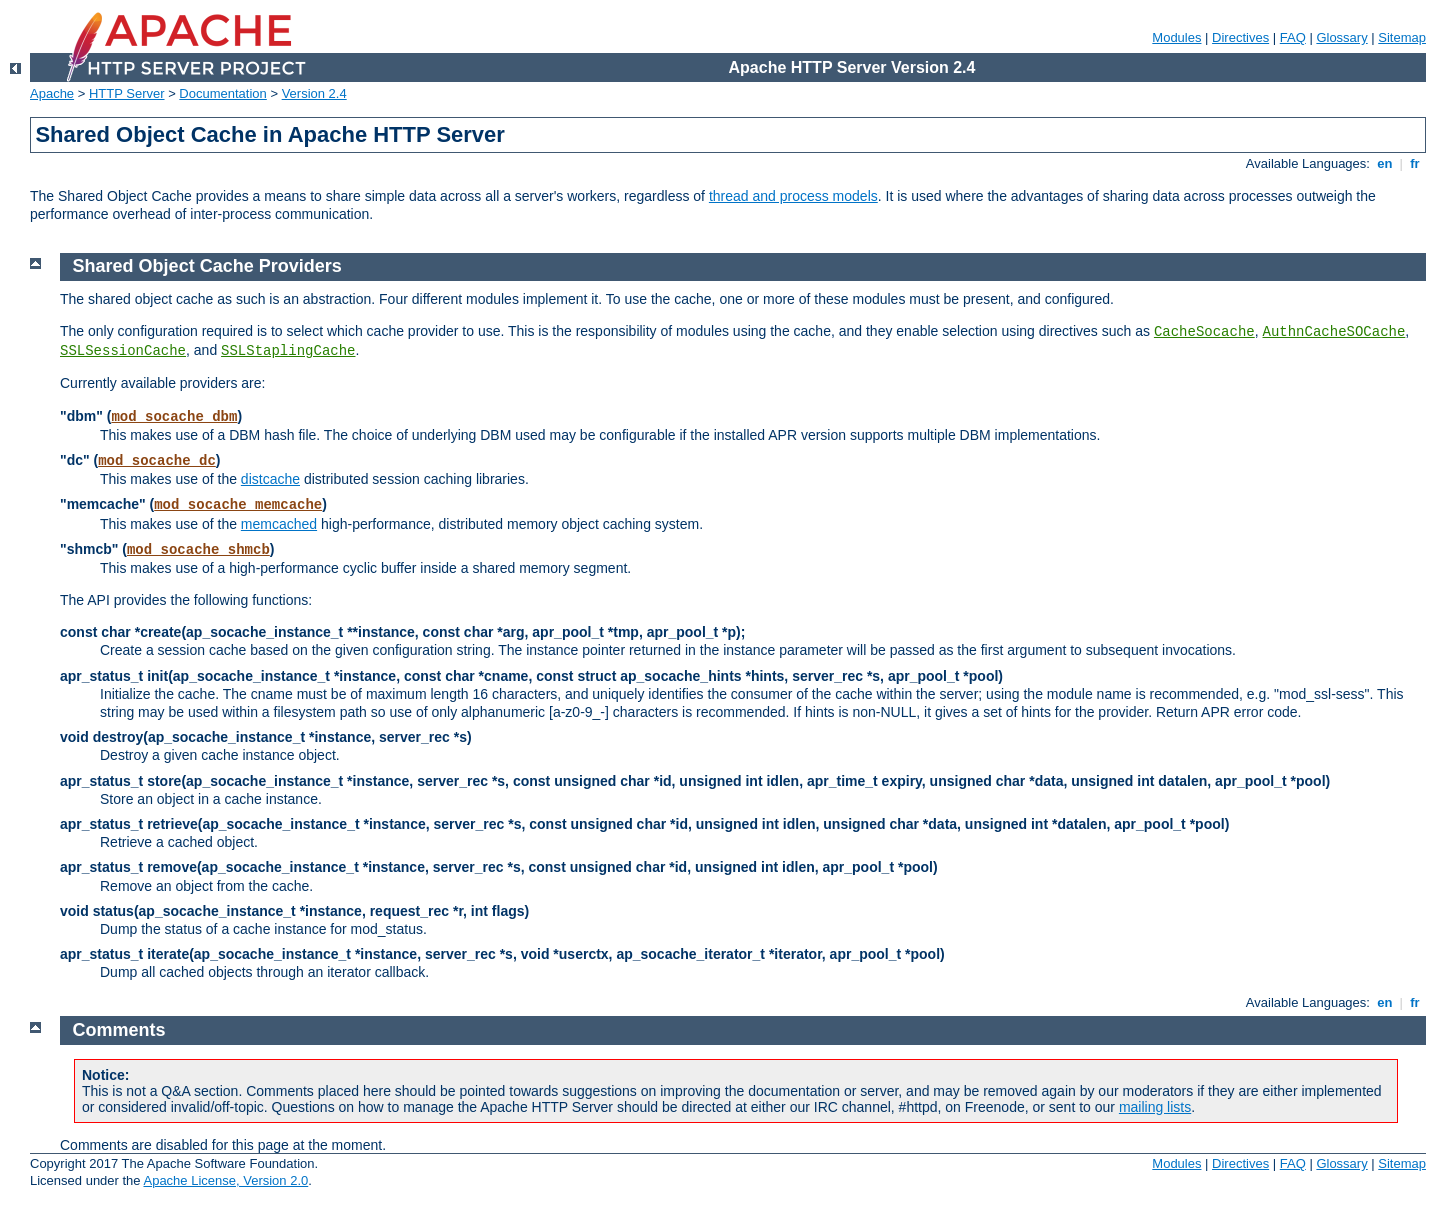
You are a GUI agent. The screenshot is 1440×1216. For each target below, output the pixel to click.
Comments (119, 1030)
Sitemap (1402, 37)
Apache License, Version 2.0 (225, 1180)
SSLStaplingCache (288, 351)
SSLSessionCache (123, 351)
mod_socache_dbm (174, 417)
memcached (279, 524)
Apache (52, 93)
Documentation (222, 93)
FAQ (1293, 37)
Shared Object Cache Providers (207, 266)
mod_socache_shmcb (198, 550)
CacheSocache (1204, 332)
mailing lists (1155, 1107)
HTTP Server (127, 93)
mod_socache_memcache (238, 505)
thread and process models (793, 196)
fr (1415, 163)
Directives (1240, 37)
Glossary (1341, 37)
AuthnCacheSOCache (1334, 332)
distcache (270, 479)
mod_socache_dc (157, 461)
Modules (1176, 37)
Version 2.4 (314, 93)
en (1385, 163)
